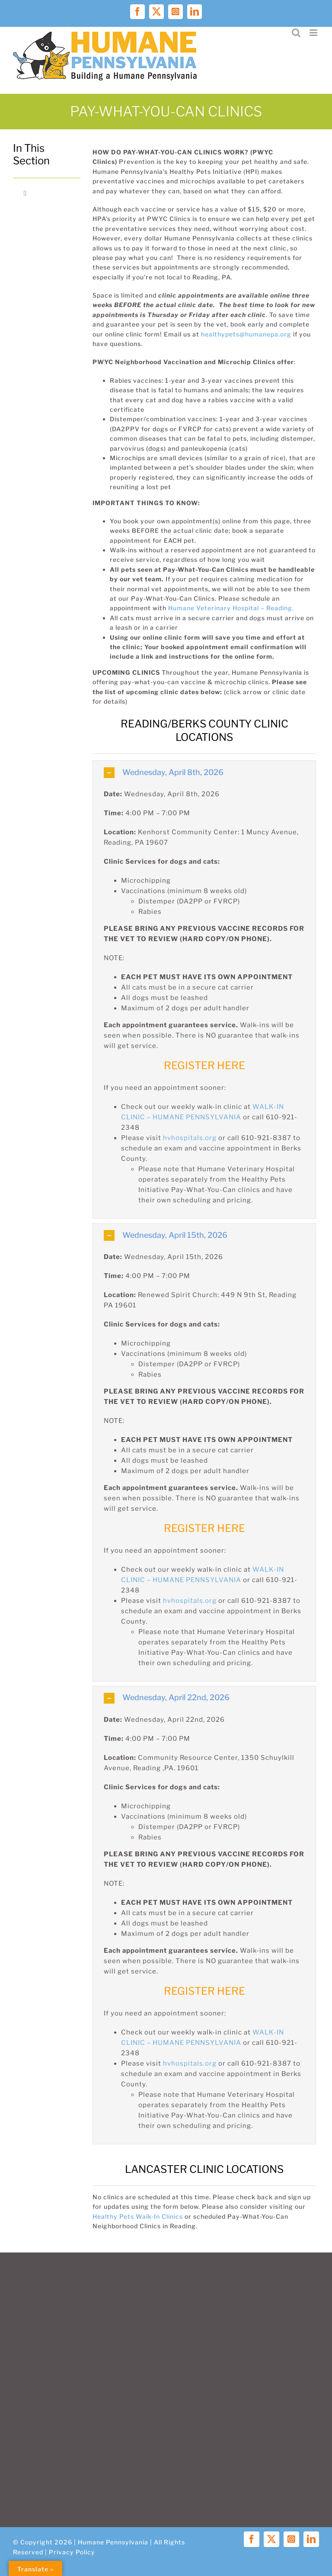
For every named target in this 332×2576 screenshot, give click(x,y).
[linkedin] (311, 2539)
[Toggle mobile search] (296, 32)
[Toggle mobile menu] (314, 32)
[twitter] (271, 2539)
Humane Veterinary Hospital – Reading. (231, 608)
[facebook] (251, 2539)
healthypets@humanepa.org (246, 334)
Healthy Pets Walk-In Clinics (138, 2216)
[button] (204, 773)
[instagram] (291, 2539)
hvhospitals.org (190, 1138)
